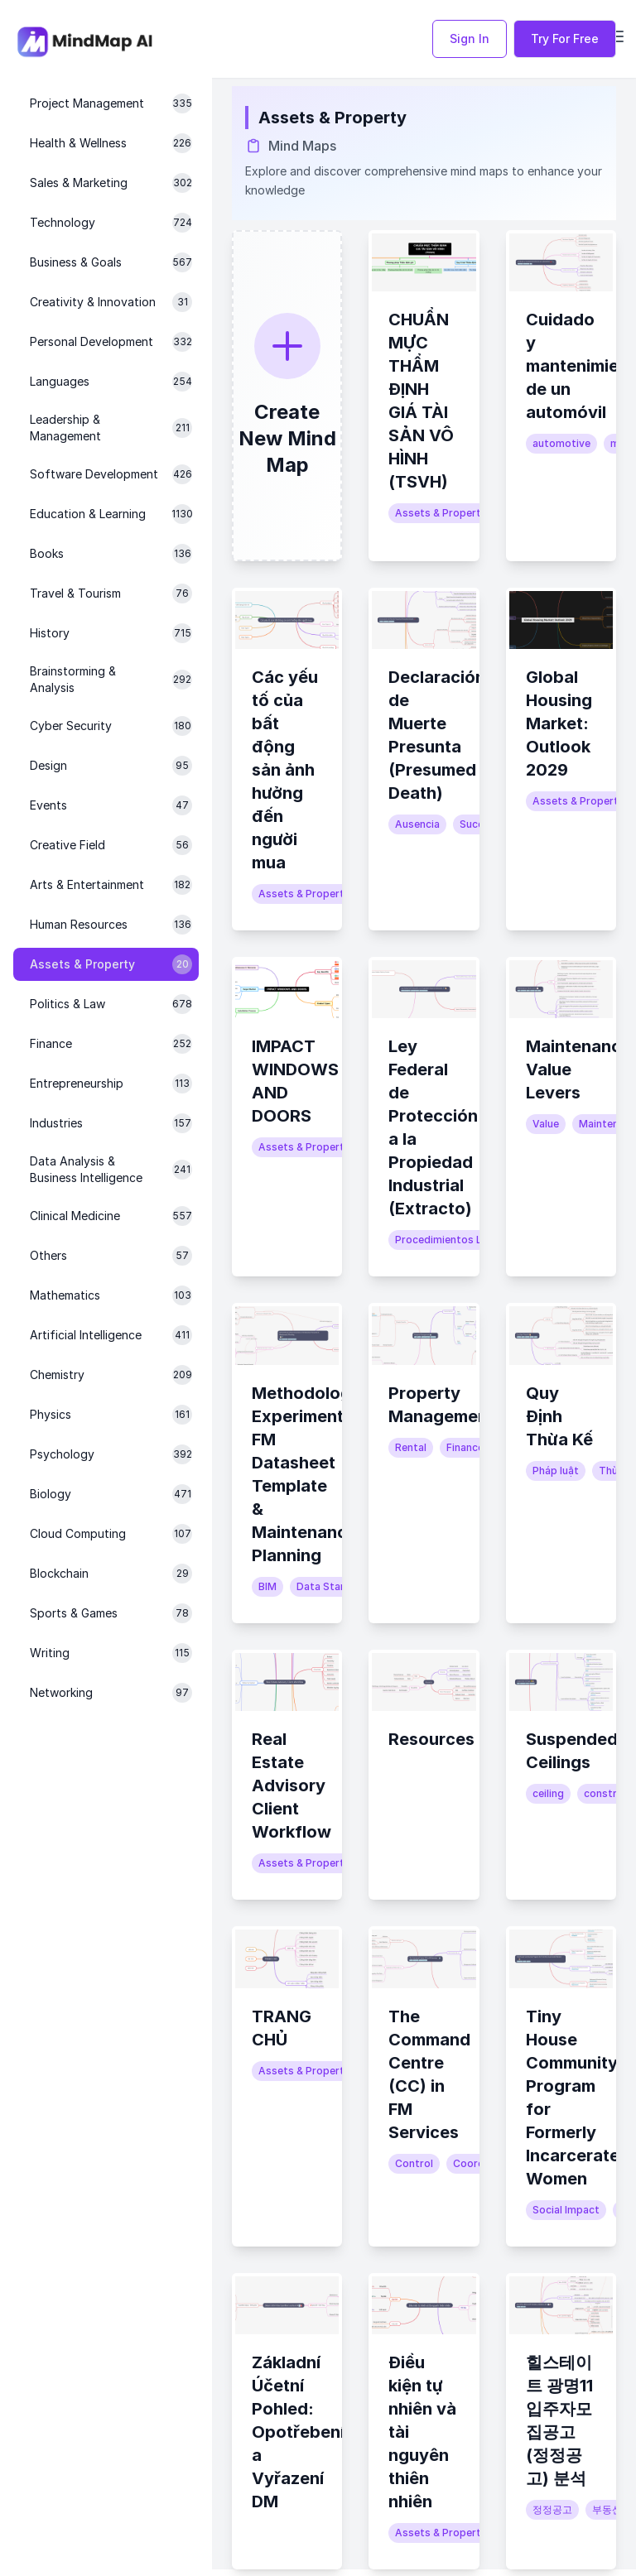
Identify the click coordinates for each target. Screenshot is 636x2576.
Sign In (469, 38)
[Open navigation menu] (616, 36)
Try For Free (565, 38)
